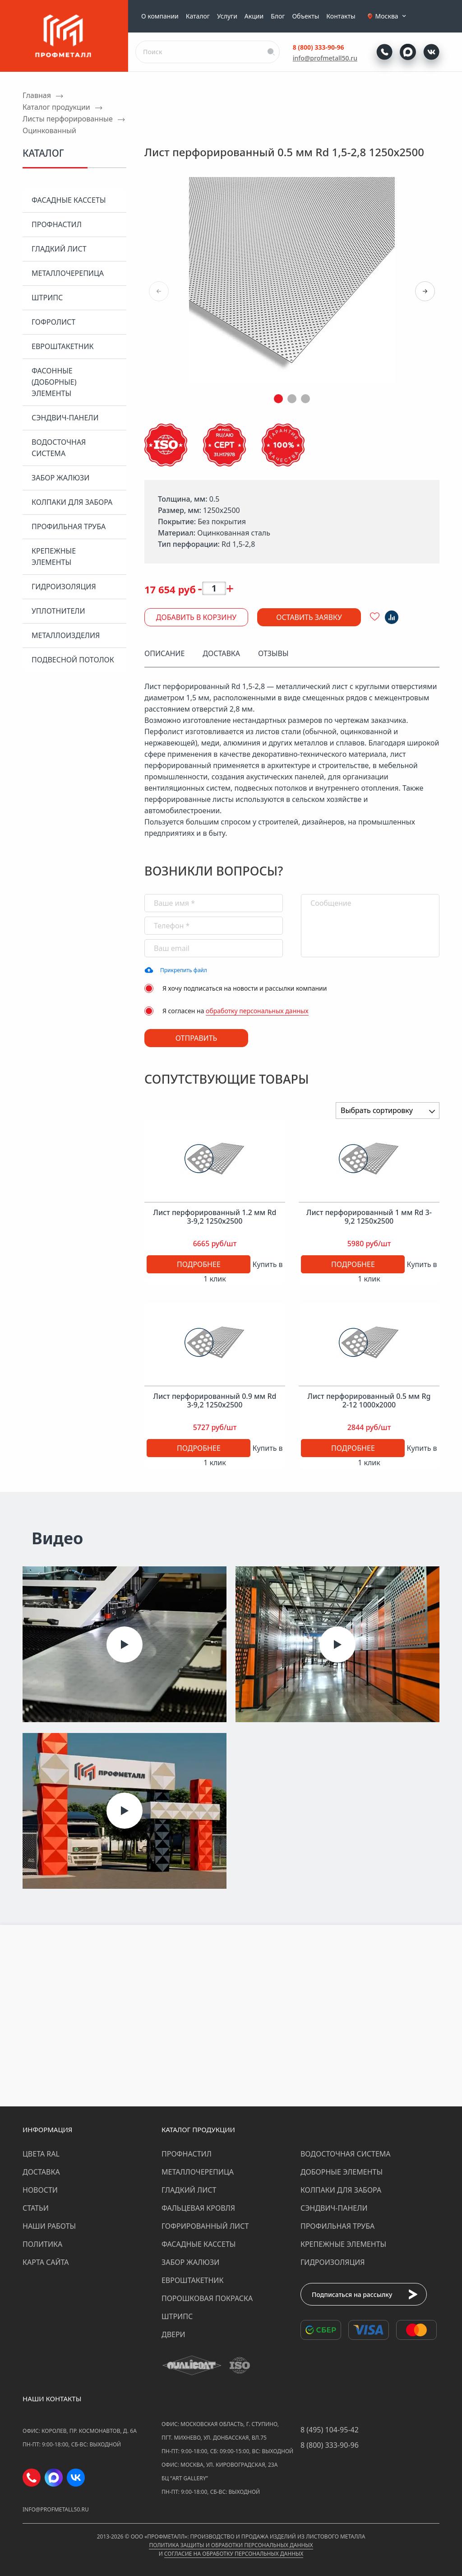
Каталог (198, 16)
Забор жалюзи (60, 478)
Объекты (305, 16)
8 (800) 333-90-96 (318, 47)
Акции (254, 16)
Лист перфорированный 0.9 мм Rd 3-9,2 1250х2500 (215, 1400)
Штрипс (47, 298)
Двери (173, 2334)
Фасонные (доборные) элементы (54, 382)
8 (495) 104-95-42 (329, 2430)
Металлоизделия (66, 635)
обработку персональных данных (257, 1010)
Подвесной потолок (73, 660)
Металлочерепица (68, 273)
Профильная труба (69, 526)
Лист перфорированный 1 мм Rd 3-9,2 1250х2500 (369, 1216)
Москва (391, 16)
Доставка (41, 2172)
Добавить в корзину (196, 617)
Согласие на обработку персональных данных (233, 2553)
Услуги (227, 16)
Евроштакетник (62, 346)
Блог (278, 16)
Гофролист (53, 322)
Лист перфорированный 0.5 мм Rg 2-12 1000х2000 (369, 1400)
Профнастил (57, 224)
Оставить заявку (309, 617)
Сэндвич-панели (65, 418)
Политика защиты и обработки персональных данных (231, 2545)
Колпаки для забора (72, 502)
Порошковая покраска (207, 2298)
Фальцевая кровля (198, 2208)
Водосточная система (59, 447)
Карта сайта (46, 2262)
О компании (160, 16)
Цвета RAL (41, 2154)
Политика (42, 2244)
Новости (40, 2190)
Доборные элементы (341, 2172)
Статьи (36, 2208)
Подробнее (199, 1264)
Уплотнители (58, 611)
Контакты (340, 16)
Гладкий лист (59, 249)
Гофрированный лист (205, 2226)
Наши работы (49, 2226)
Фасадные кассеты (69, 200)
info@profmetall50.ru (325, 58)
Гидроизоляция (64, 587)
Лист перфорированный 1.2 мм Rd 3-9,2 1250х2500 (215, 1216)
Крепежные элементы (54, 556)
